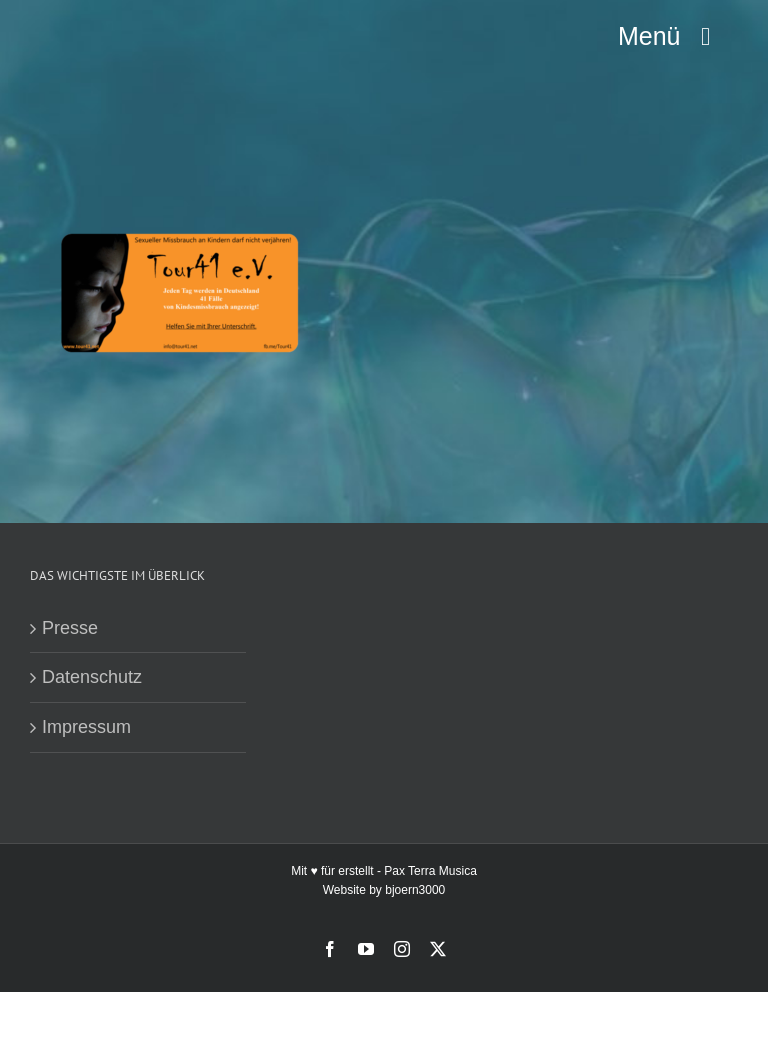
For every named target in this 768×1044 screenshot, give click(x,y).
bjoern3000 (415, 890)
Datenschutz (92, 677)
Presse (70, 628)
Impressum (86, 727)
